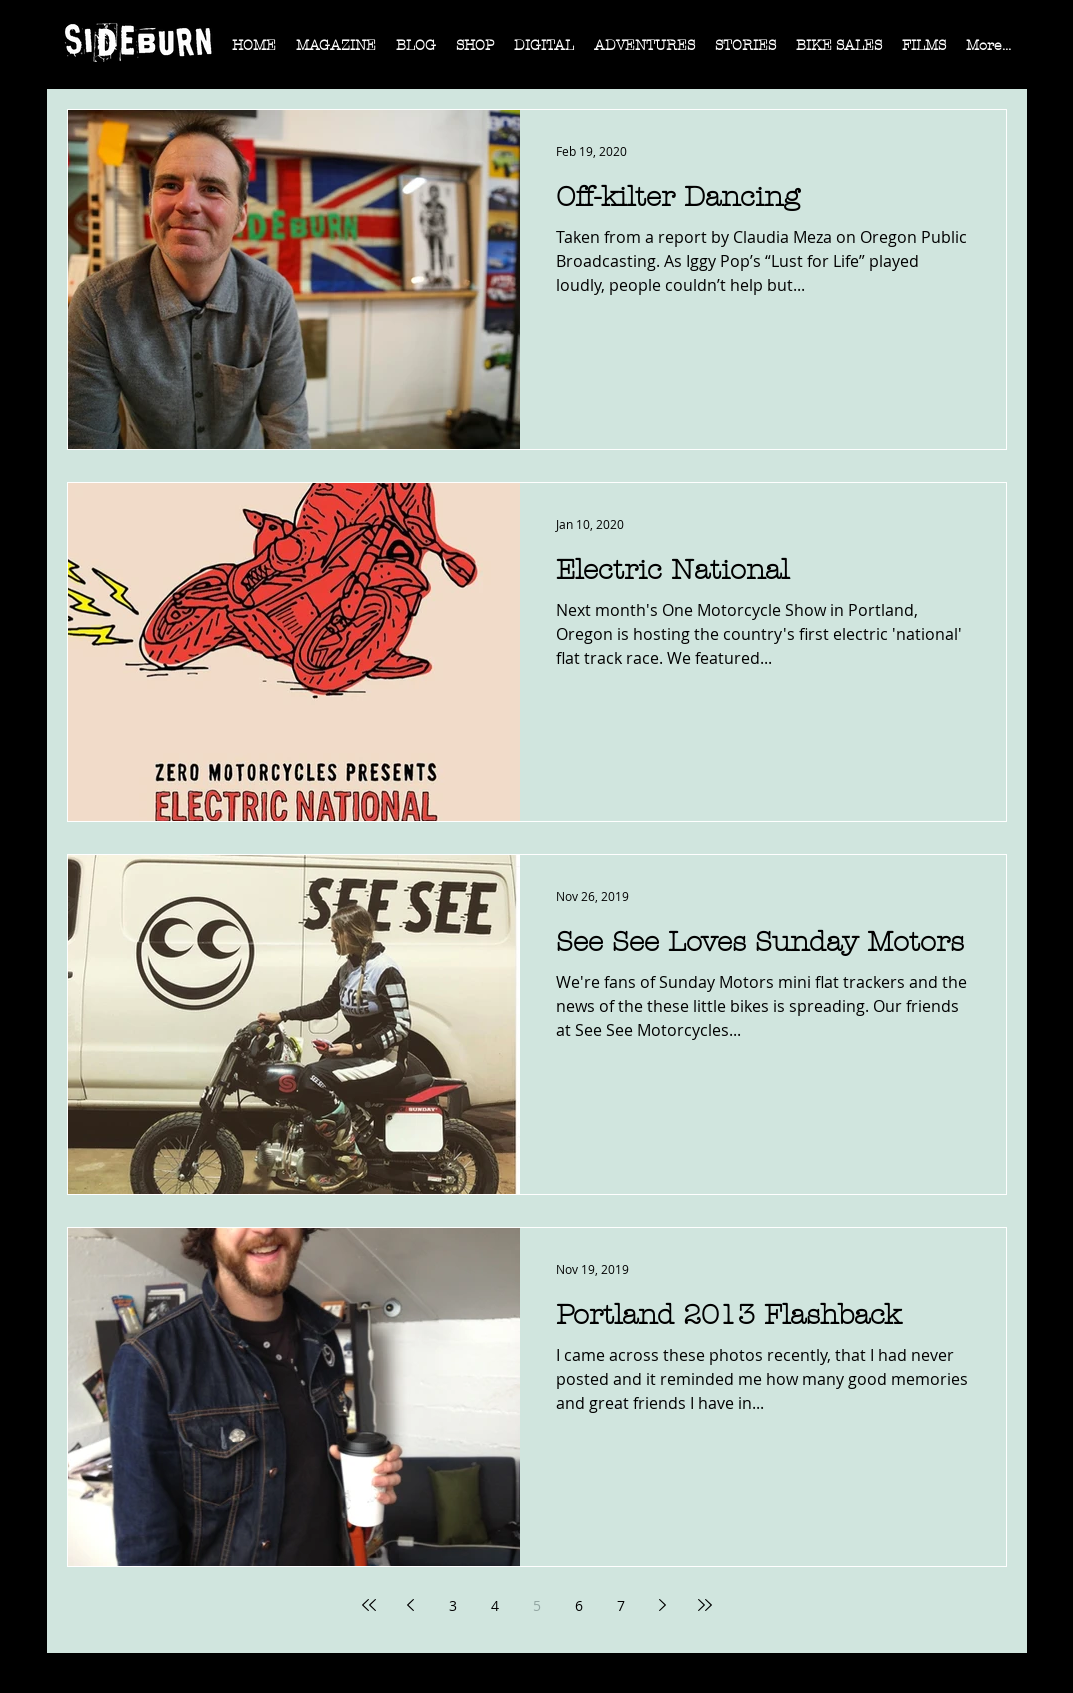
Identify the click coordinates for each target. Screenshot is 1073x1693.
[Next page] (663, 1605)
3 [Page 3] (453, 1605)
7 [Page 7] (621, 1605)
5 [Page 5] (537, 1605)
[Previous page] (411, 1605)
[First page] (369, 1605)
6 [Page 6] (579, 1605)
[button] (336, 52)
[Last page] (705, 1605)
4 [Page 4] (495, 1605)
